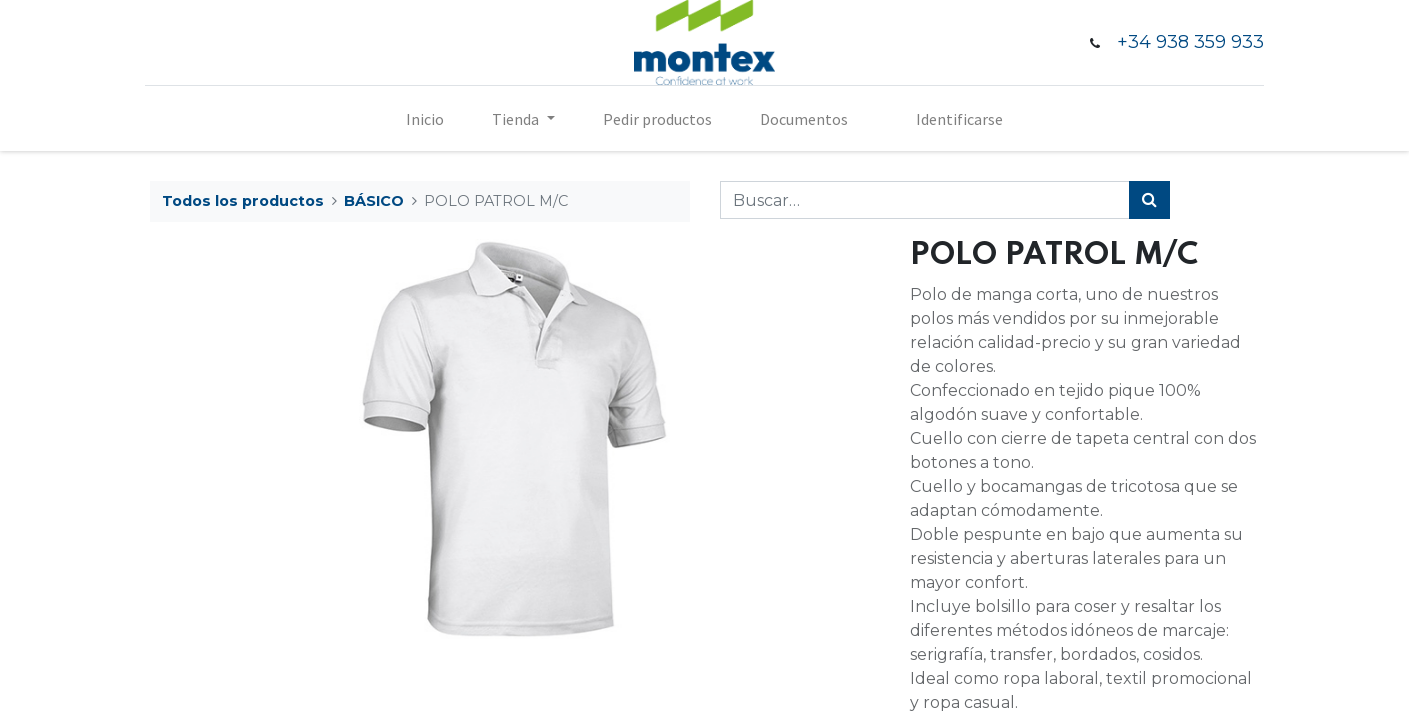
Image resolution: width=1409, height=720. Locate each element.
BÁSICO (374, 201)
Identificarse (959, 119)
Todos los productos (243, 201)
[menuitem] (425, 119)
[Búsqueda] (1149, 200)
